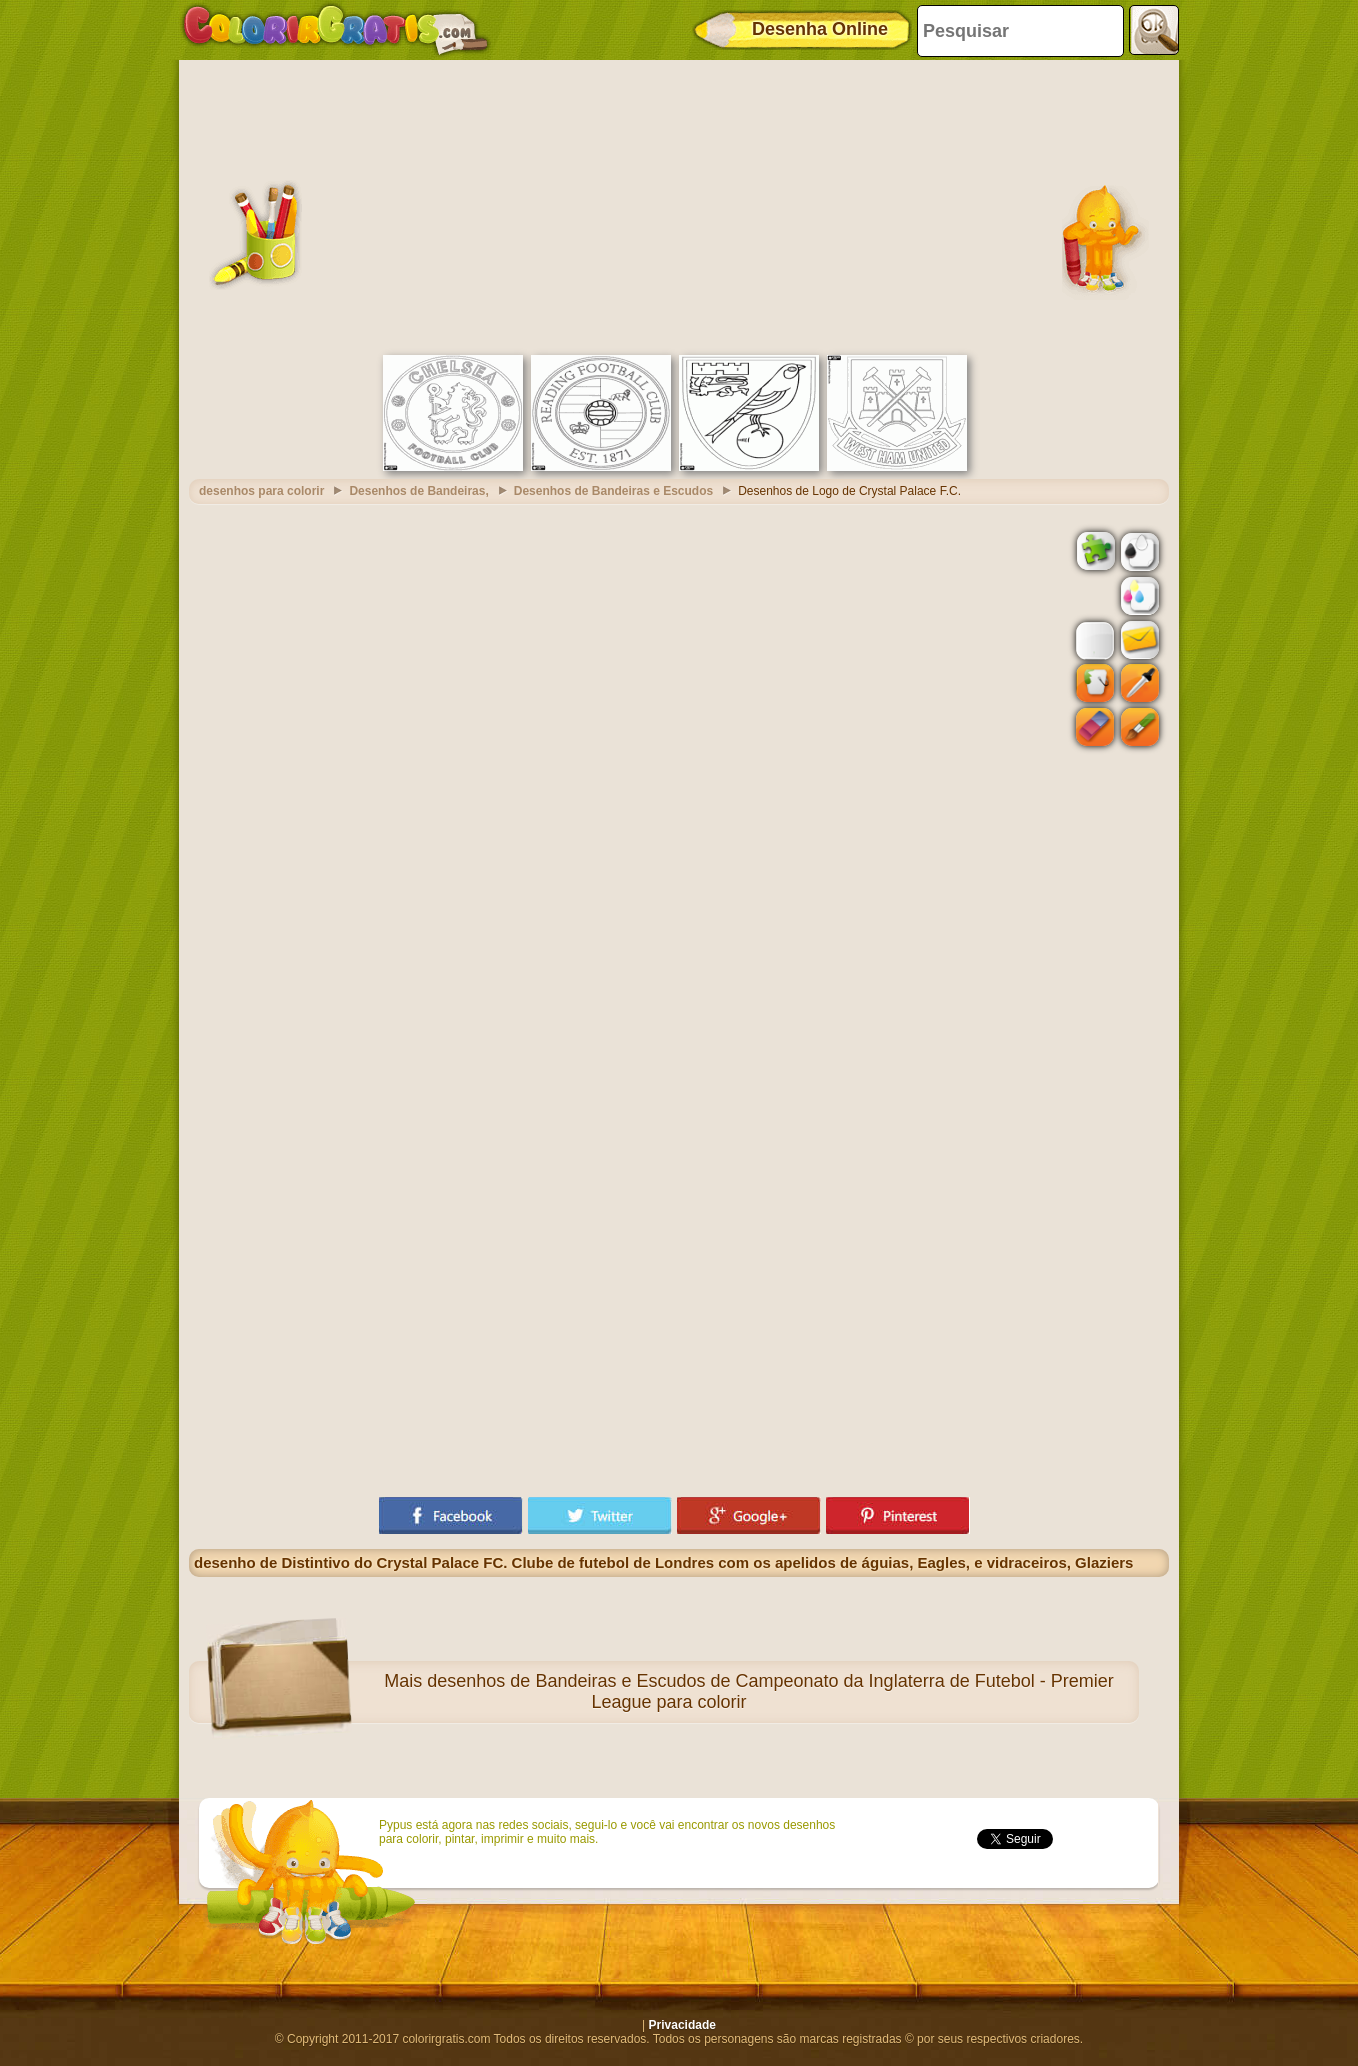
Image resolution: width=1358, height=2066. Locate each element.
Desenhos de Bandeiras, (418, 491)
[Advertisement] (679, 205)
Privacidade (682, 2025)
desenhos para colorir (261, 491)
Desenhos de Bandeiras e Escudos (613, 491)
